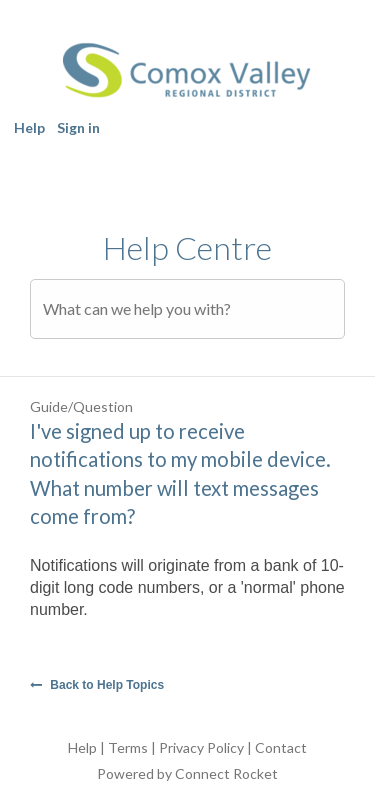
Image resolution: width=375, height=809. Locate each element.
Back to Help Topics (97, 685)
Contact (281, 747)
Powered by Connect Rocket (187, 773)
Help (29, 127)
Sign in (78, 127)
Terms (128, 747)
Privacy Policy (201, 747)
